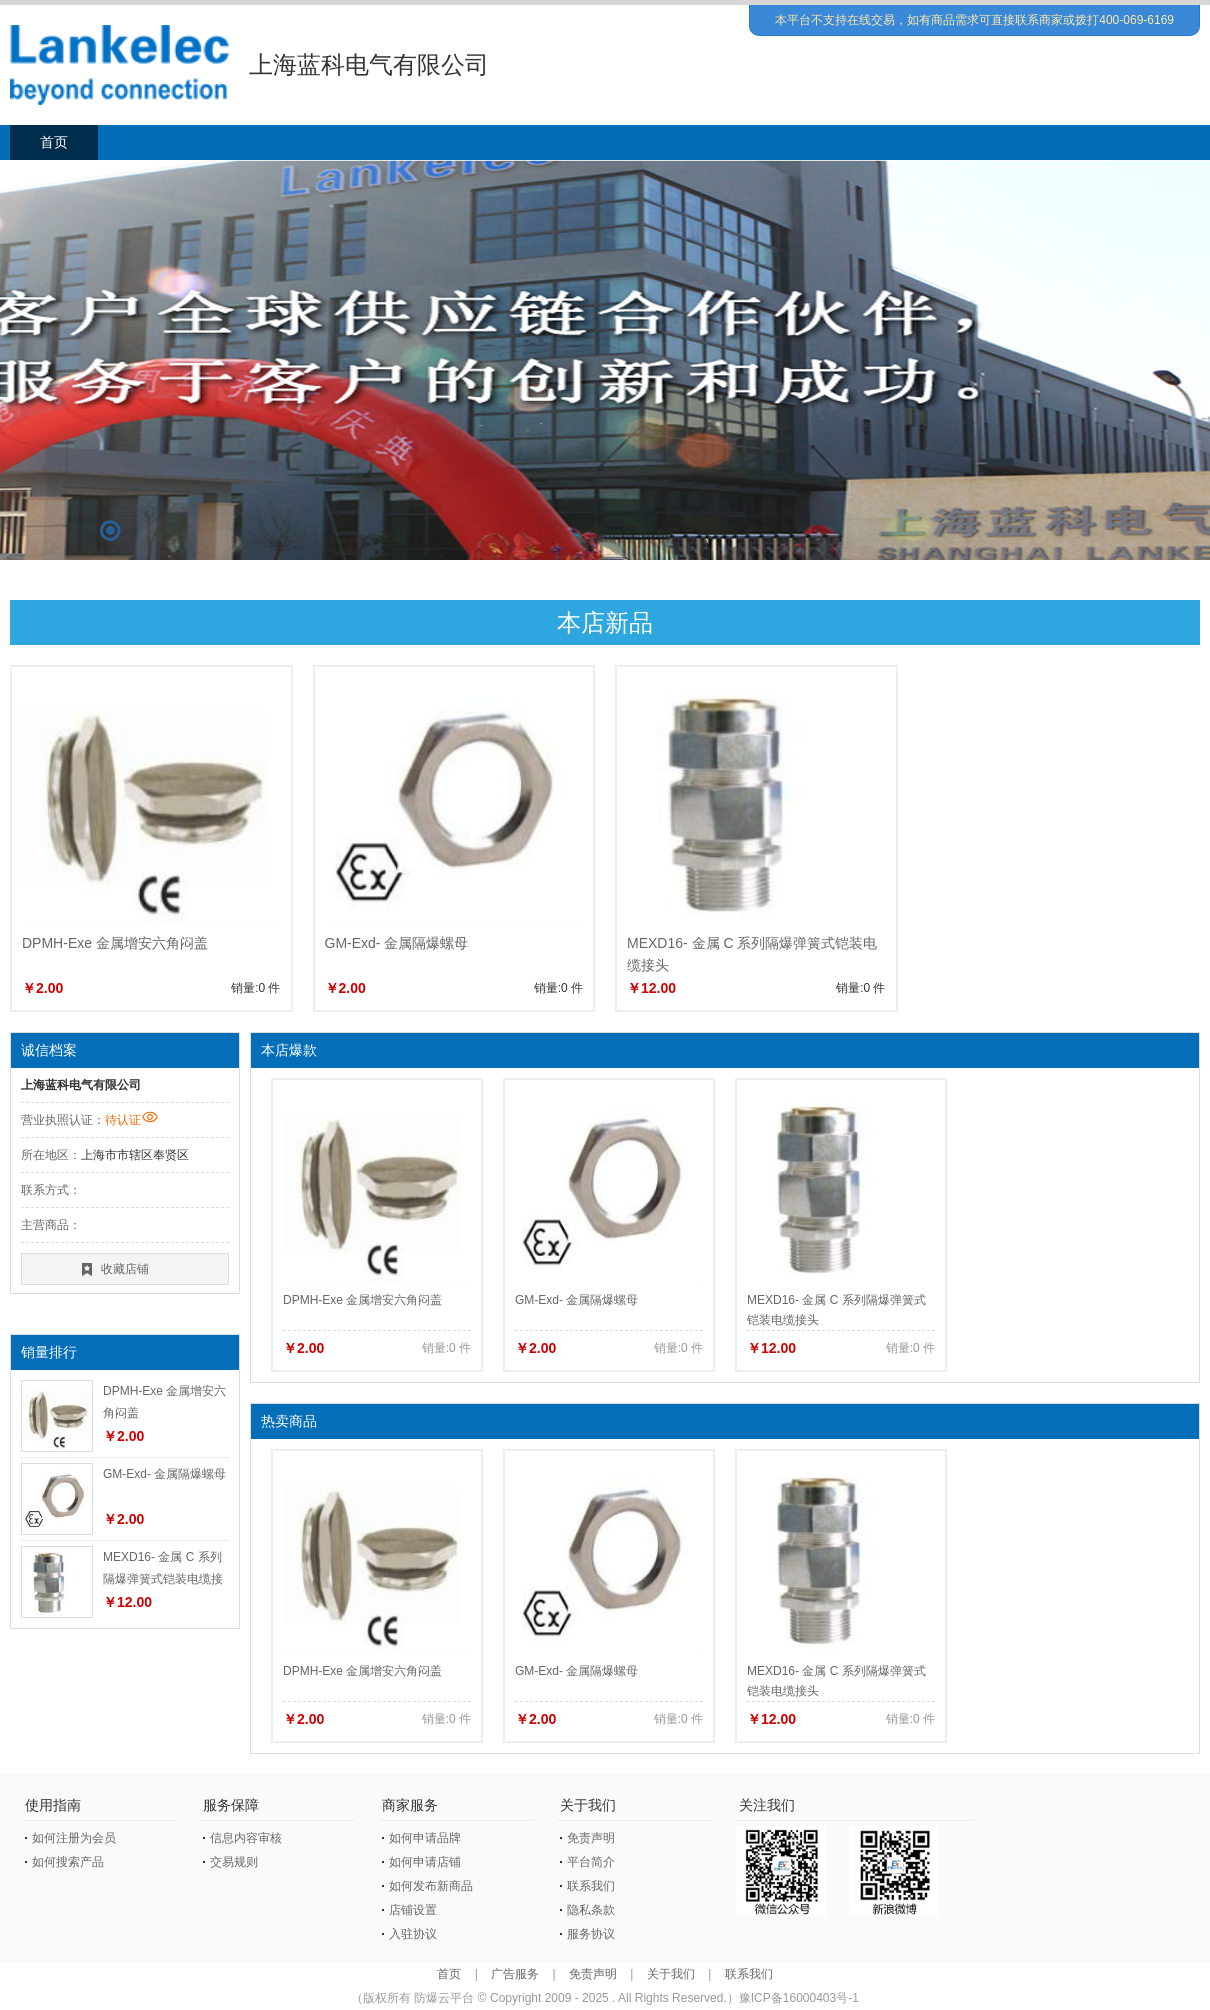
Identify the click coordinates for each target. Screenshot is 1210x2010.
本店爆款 (289, 1050)
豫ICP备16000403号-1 (799, 1998)
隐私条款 (591, 1910)
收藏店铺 (125, 1269)
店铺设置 (413, 1910)
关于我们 (671, 1974)
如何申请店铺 (425, 1862)
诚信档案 (49, 1050)
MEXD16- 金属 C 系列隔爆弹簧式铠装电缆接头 (163, 1579)
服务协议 (591, 1934)
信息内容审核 (246, 1838)
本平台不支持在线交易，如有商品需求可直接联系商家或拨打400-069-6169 (974, 20)
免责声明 (591, 1838)
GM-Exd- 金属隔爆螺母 (397, 943)
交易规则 (234, 1862)
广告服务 (515, 1974)
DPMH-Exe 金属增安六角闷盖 (115, 943)
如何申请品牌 (425, 1838)
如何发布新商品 (431, 1886)
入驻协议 (413, 1934)
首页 (54, 142)
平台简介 (591, 1862)
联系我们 (591, 1886)
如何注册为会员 (74, 1838)
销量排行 (49, 1352)
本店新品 (605, 622)
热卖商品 (289, 1421)
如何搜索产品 (68, 1862)
